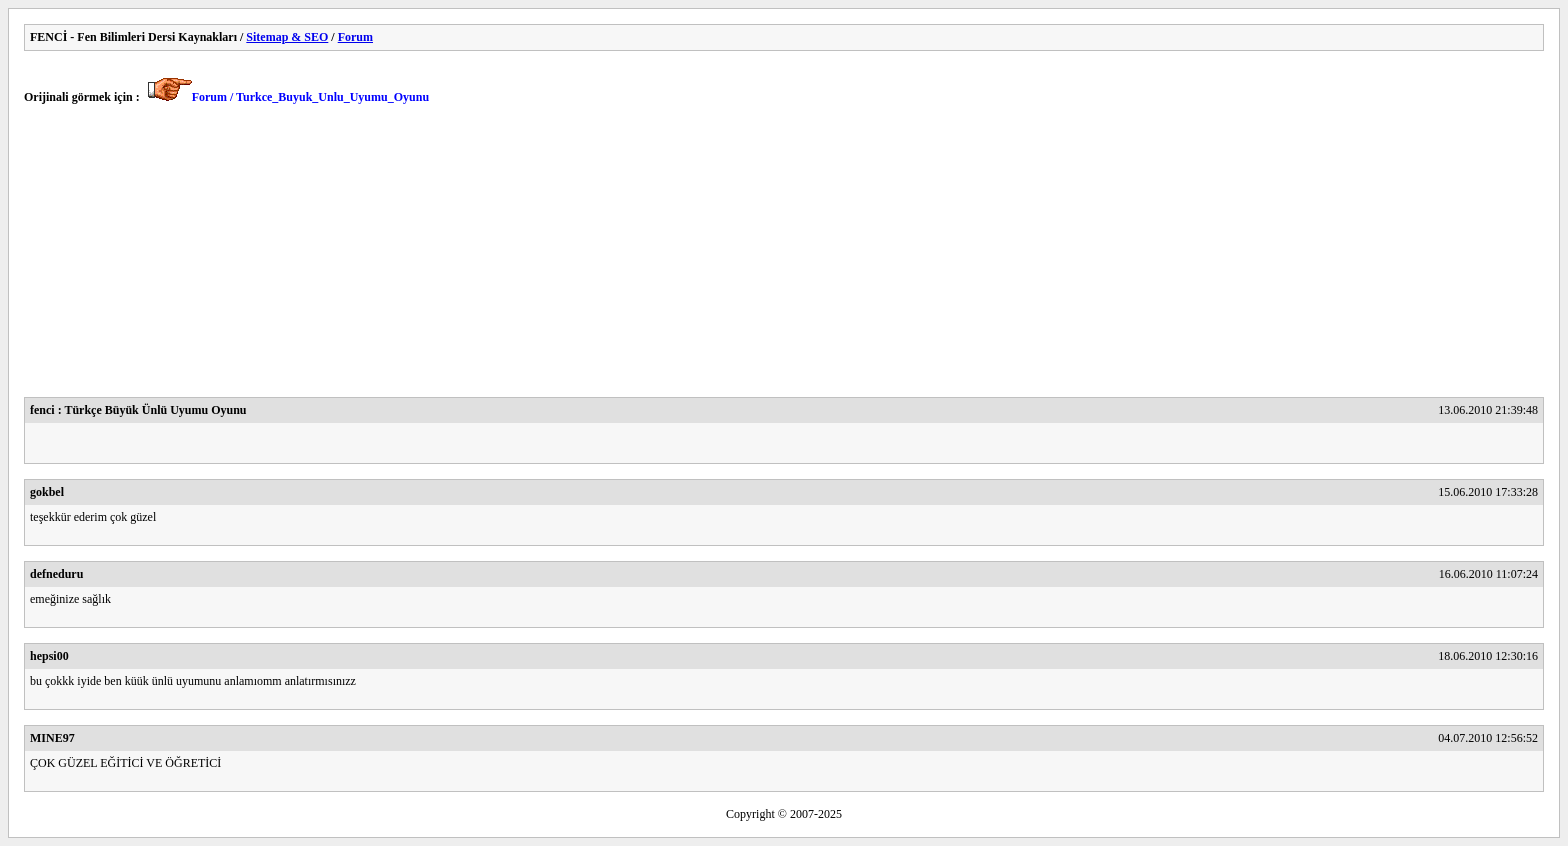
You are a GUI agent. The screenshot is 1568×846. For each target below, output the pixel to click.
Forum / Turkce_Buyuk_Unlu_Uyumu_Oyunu (310, 97)
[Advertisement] (624, 257)
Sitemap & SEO (287, 37)
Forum (355, 37)
